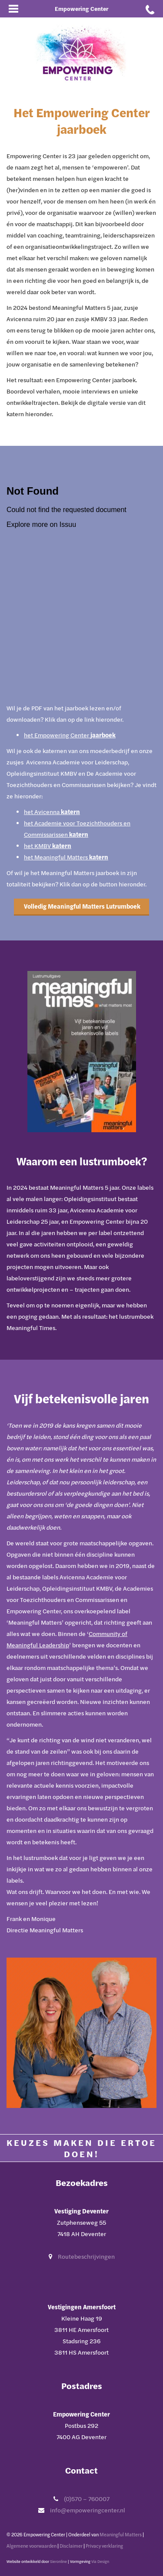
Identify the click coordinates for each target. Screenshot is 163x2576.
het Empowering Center (70, 735)
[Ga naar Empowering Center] (82, 52)
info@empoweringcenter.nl (87, 2510)
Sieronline (58, 2561)
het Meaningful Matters (66, 857)
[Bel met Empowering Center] (150, 8)
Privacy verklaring (104, 2545)
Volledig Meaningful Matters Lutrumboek (81, 906)
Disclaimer (71, 2545)
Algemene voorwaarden (32, 2545)
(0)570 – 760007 (87, 2499)
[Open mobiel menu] (13, 8)
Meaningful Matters (121, 2534)
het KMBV (47, 846)
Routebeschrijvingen (86, 2256)
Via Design (100, 2561)
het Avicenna (52, 812)
